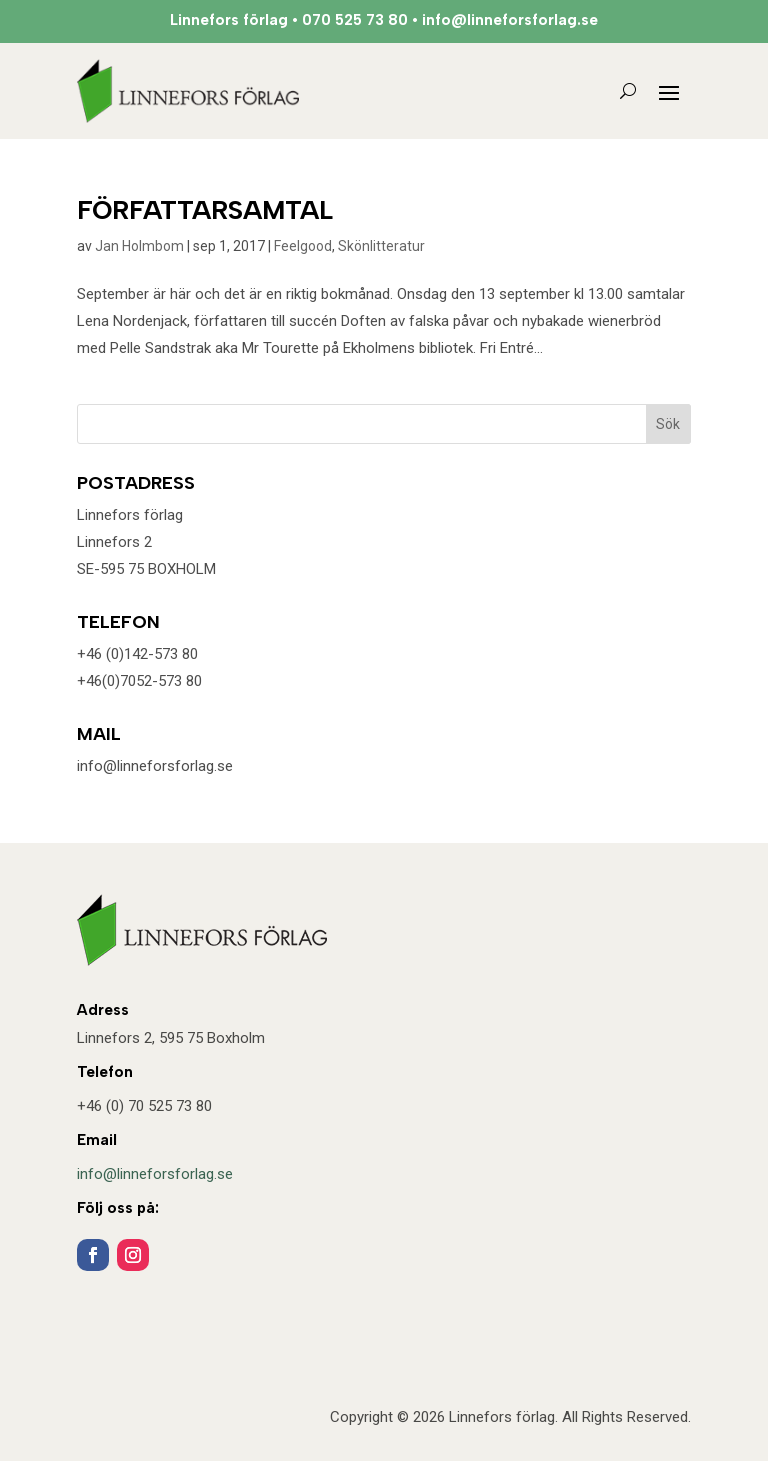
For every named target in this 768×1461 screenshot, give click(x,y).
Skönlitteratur (381, 246)
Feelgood (303, 246)
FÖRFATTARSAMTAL (205, 210)
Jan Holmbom (139, 246)
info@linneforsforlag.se (155, 1174)
